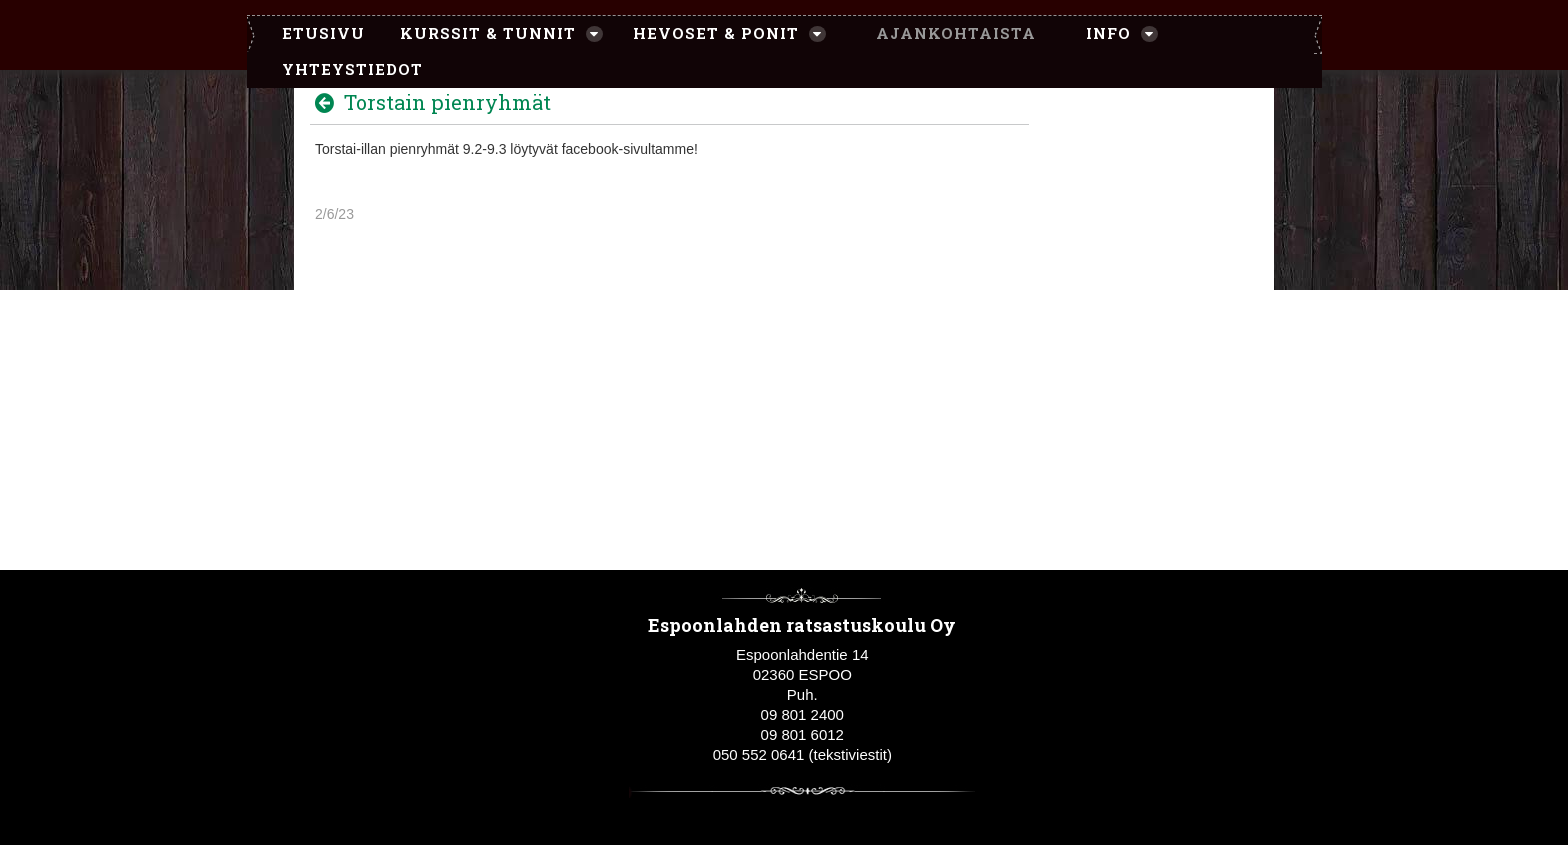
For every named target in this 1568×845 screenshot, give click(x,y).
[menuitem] (313, 34)
